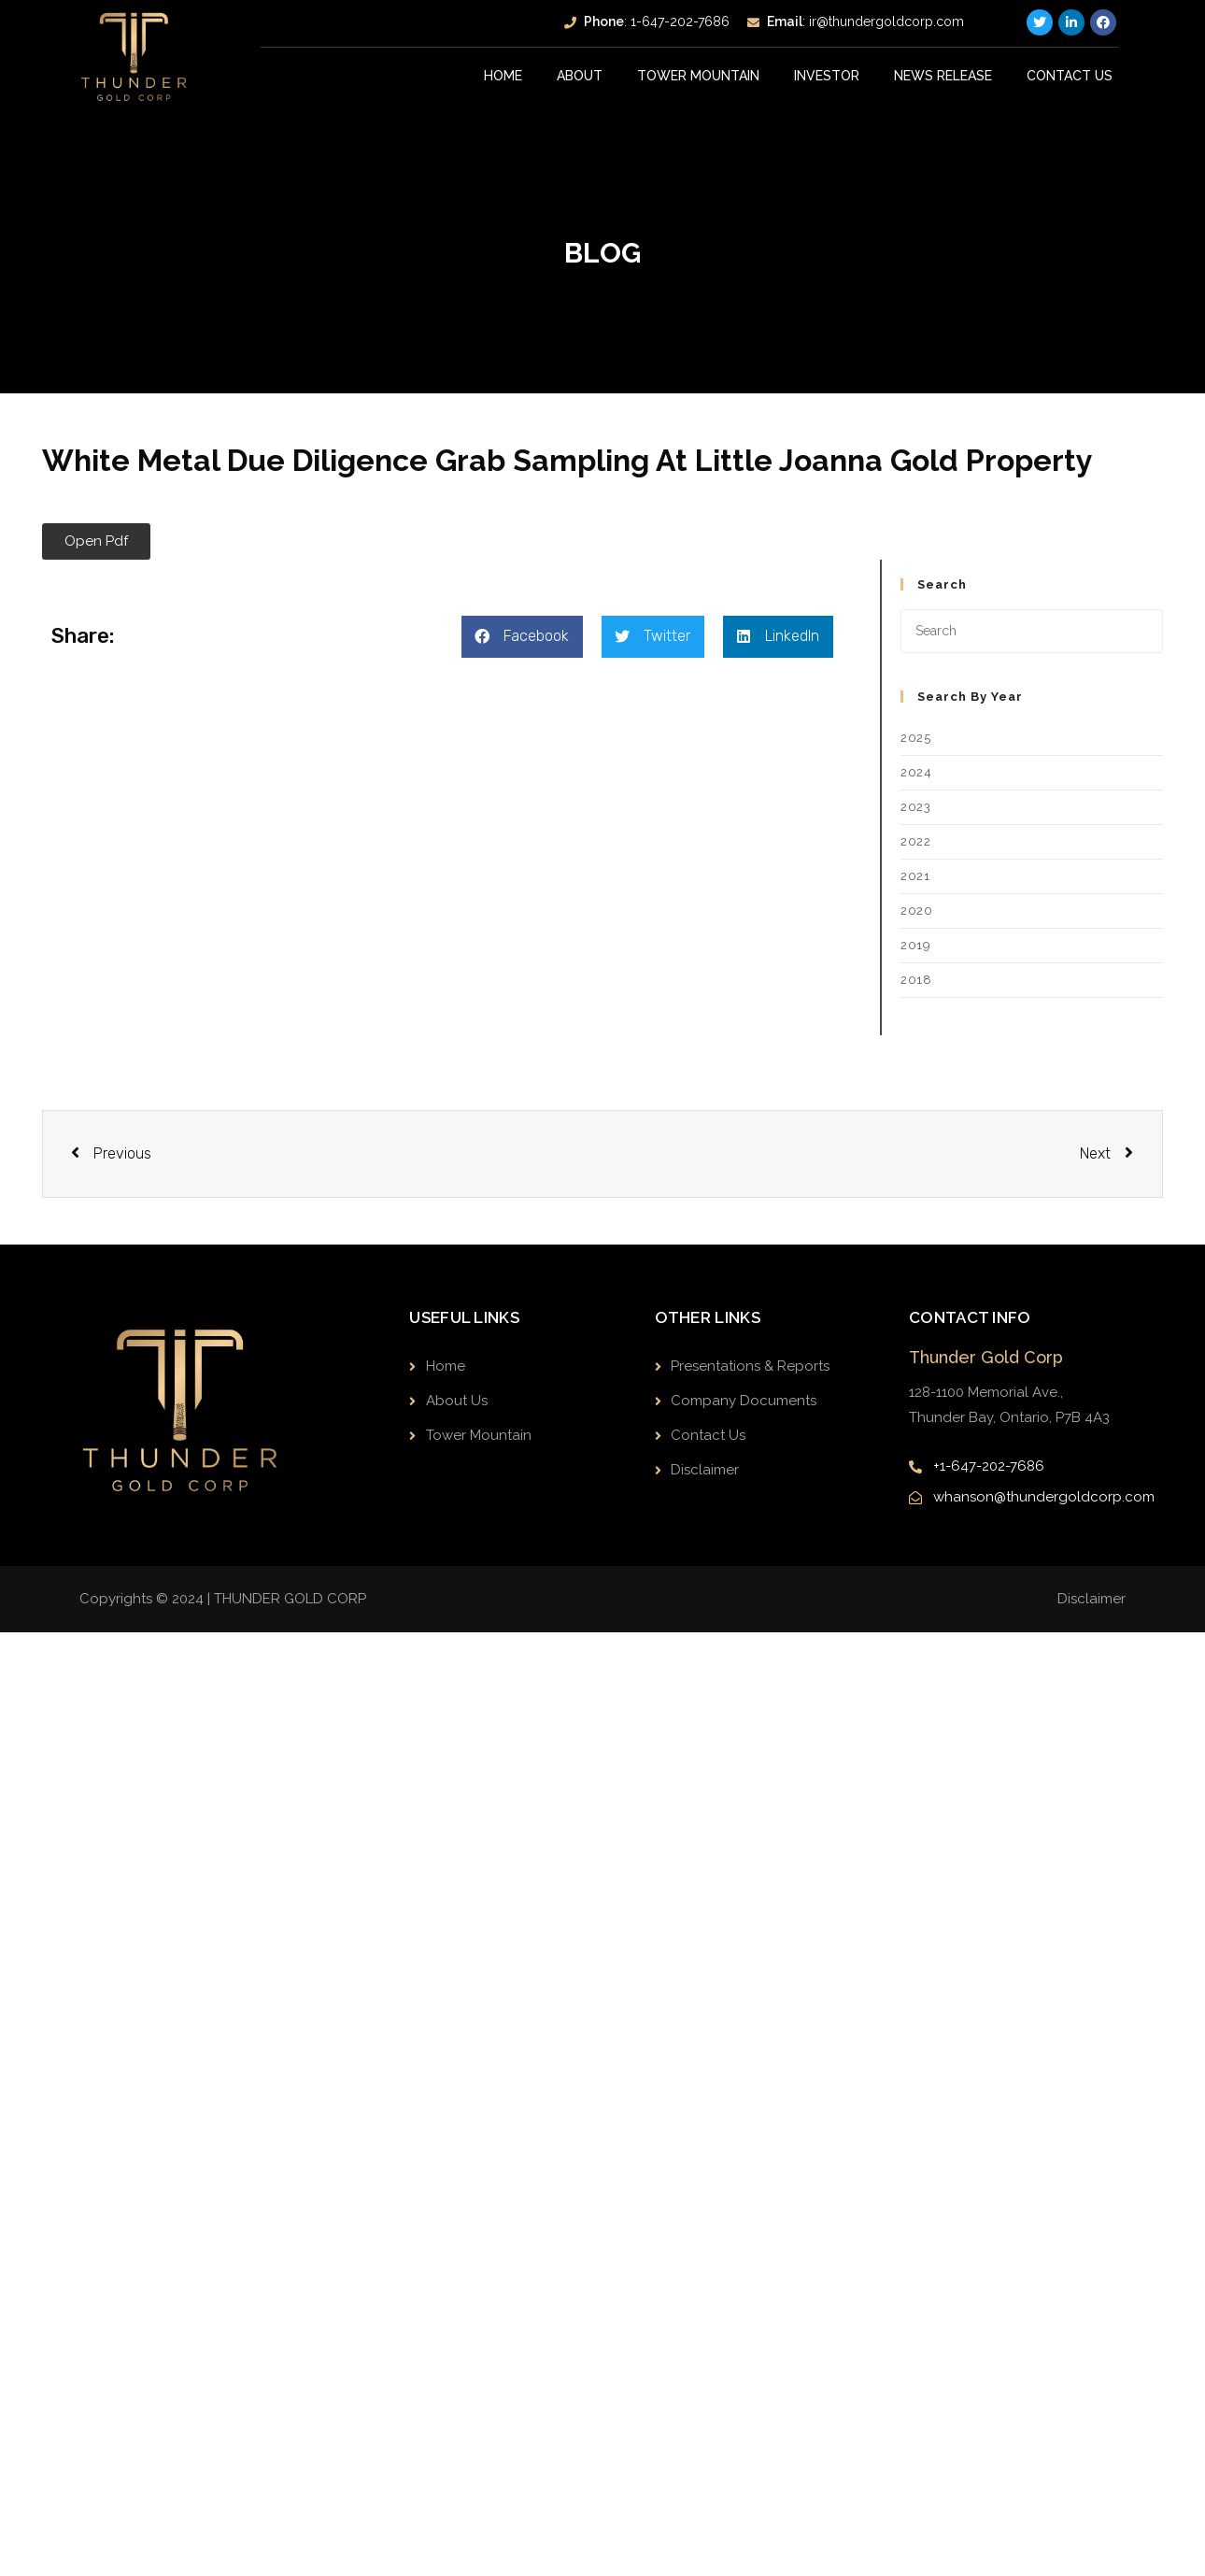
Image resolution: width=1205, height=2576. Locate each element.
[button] (96, 541)
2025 (915, 738)
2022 (915, 841)
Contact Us (1070, 75)
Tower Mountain (699, 75)
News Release (943, 75)
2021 (914, 876)
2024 (915, 772)
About (580, 75)
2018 (915, 980)
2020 (916, 911)
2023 (915, 807)
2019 (915, 945)
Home (504, 75)
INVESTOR (827, 75)
